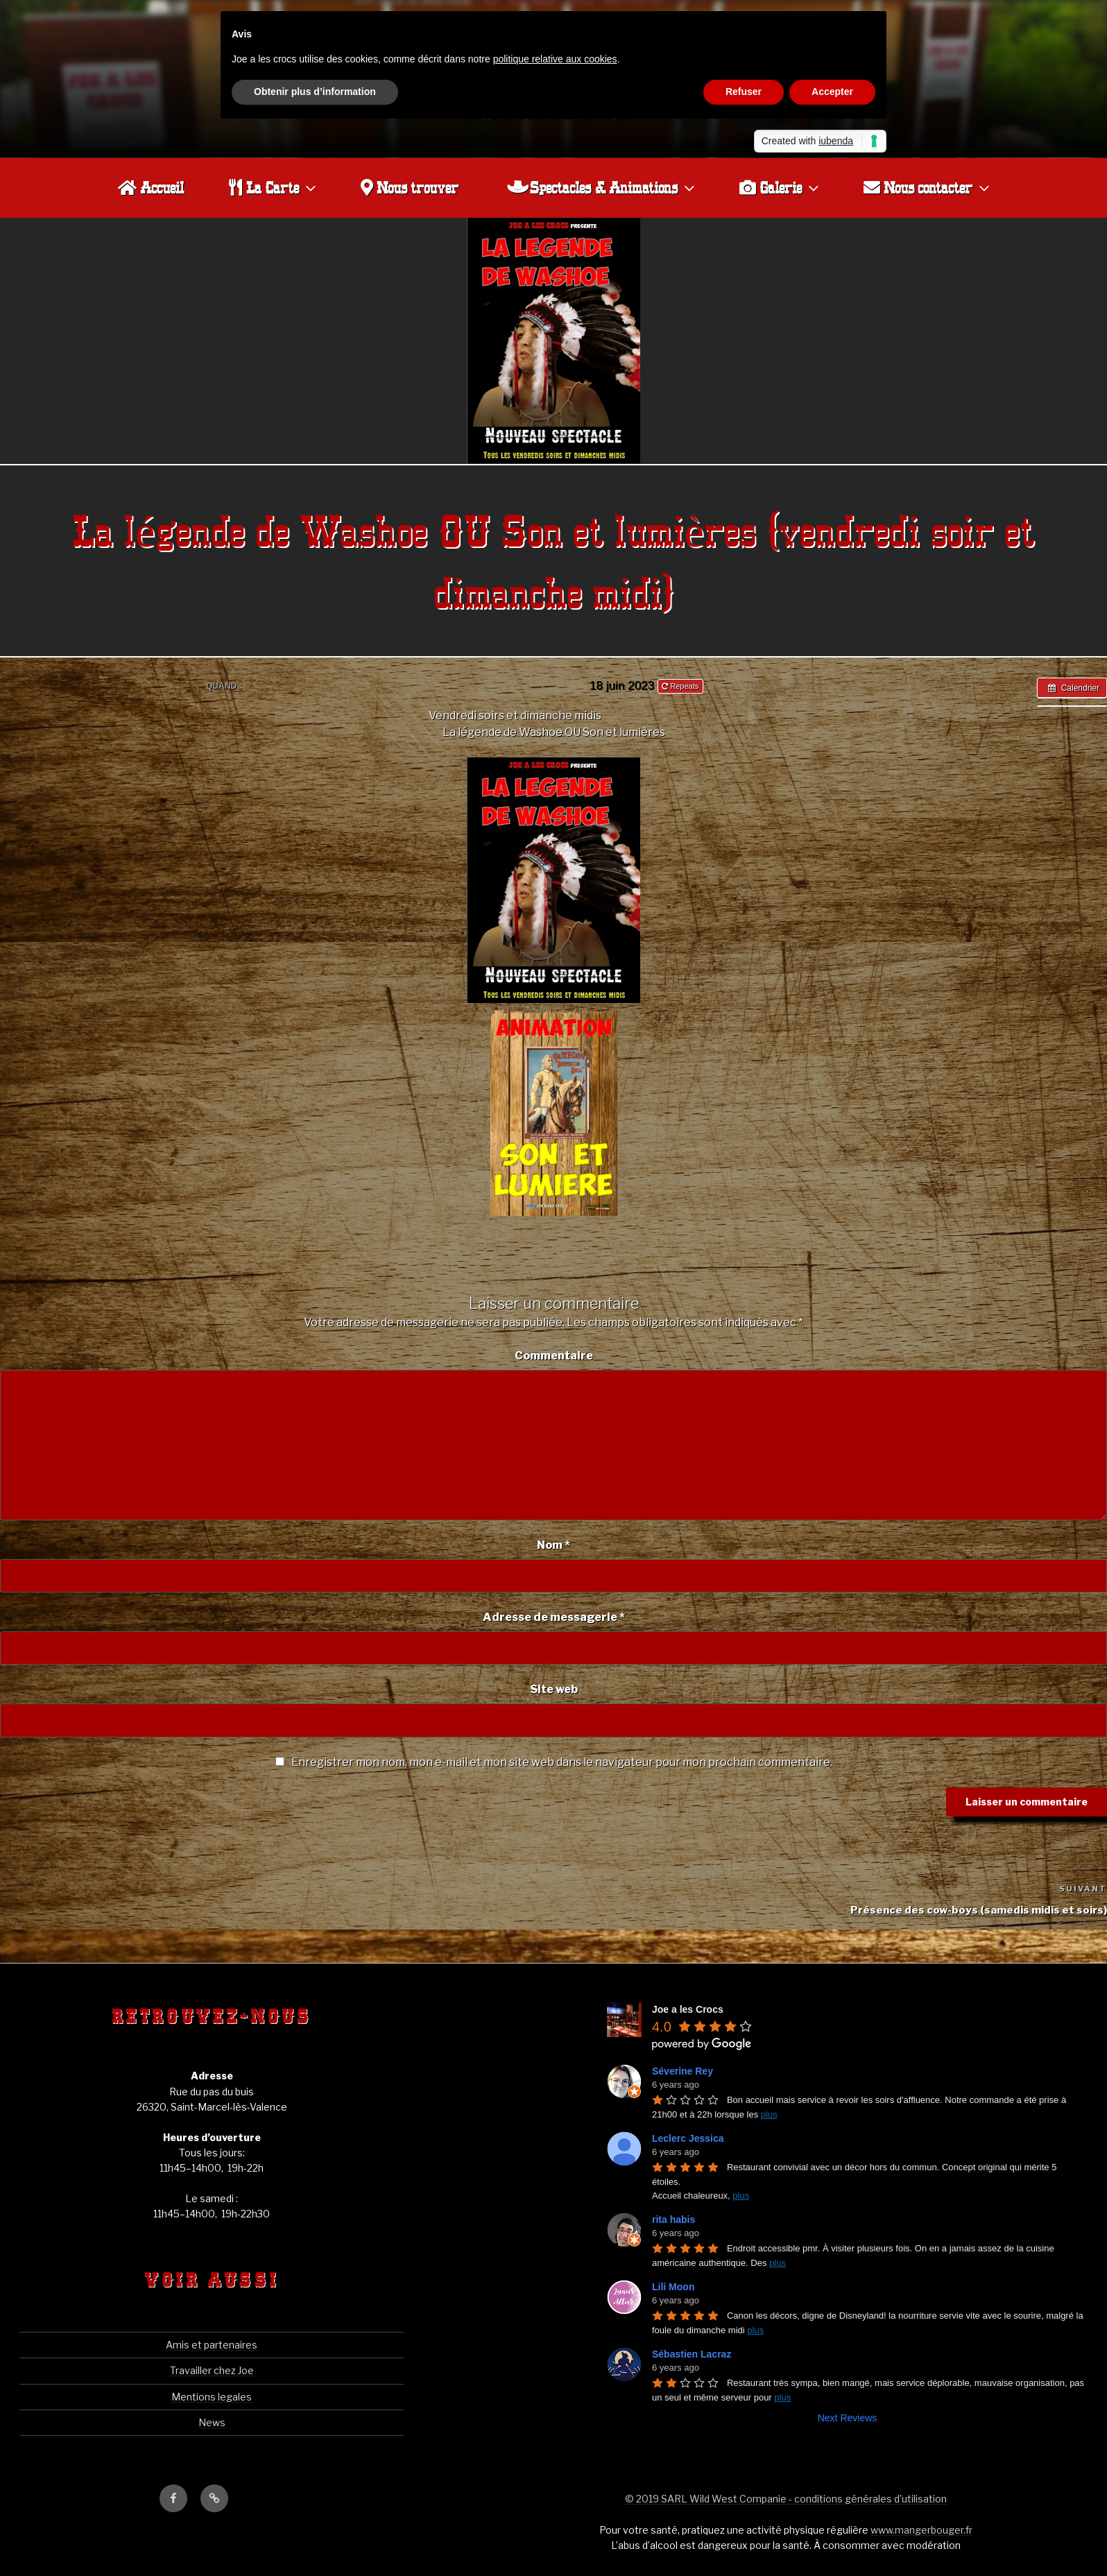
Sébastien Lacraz (691, 2353)
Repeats (681, 685)
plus (769, 2114)
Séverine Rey (682, 2070)
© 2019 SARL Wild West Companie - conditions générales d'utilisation (786, 2498)
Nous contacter (928, 187)
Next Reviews (847, 2417)
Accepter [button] (832, 91)
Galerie (780, 187)
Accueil (151, 186)
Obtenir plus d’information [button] (315, 91)
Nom (553, 1544)
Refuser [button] (744, 91)
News (211, 2422)
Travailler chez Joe (212, 2370)
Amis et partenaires (211, 2344)
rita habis (673, 2218)
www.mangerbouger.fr (921, 2529)
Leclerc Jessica (688, 2137)
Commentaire (554, 1355)
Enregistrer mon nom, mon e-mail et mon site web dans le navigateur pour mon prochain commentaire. (561, 1761)
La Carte (274, 187)
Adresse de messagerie (554, 1616)
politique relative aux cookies (555, 59)
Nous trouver (409, 186)
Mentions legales (211, 2396)
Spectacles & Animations (602, 187)
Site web (554, 1688)
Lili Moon (673, 2286)
